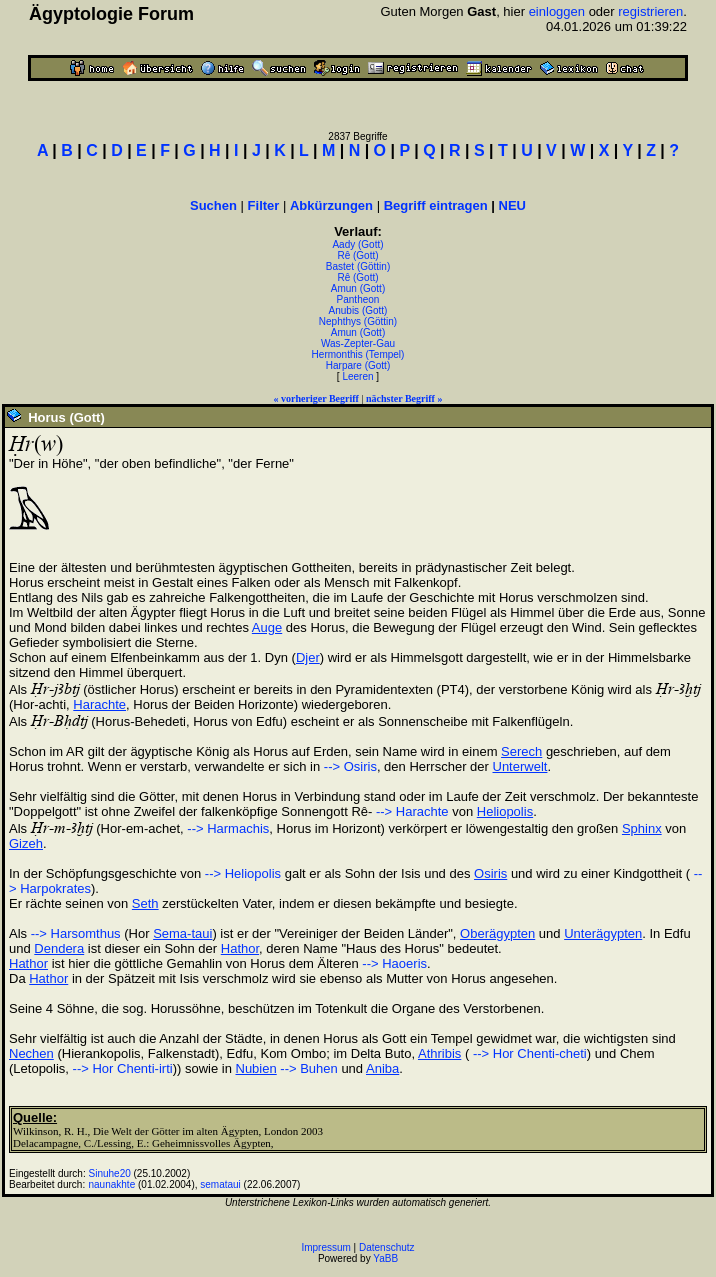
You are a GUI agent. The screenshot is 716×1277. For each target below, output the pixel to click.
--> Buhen (308, 1068)
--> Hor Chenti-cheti (527, 1053)
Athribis (439, 1053)
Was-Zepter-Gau (358, 343)
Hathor (240, 948)
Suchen (213, 205)
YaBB (385, 1258)
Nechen (31, 1053)
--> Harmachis (228, 828)
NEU (512, 205)
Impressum (325, 1247)
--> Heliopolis (243, 873)
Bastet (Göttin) (358, 266)
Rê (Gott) (357, 255)
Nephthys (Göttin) (358, 321)
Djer (308, 657)
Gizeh (26, 843)
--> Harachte (410, 811)
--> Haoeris (394, 963)
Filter (264, 205)
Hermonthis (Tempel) (358, 354)
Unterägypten (603, 933)
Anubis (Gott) (358, 310)
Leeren (357, 376)
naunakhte (112, 1184)
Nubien (256, 1068)
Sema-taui (182, 933)
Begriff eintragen (436, 205)
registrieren (650, 11)
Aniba (382, 1068)
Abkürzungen (331, 205)
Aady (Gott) (357, 244)
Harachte (99, 704)
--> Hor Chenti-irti (123, 1068)
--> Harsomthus (76, 933)
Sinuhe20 (110, 1173)
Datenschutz (387, 1247)
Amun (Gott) (358, 288)
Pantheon (358, 299)
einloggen (557, 11)
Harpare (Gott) (358, 365)
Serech (521, 751)
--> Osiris (350, 766)
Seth (145, 903)
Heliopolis (505, 811)
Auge (267, 627)
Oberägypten (497, 933)
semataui (220, 1184)
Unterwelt (520, 766)
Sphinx (642, 828)
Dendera (59, 948)
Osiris (490, 873)
